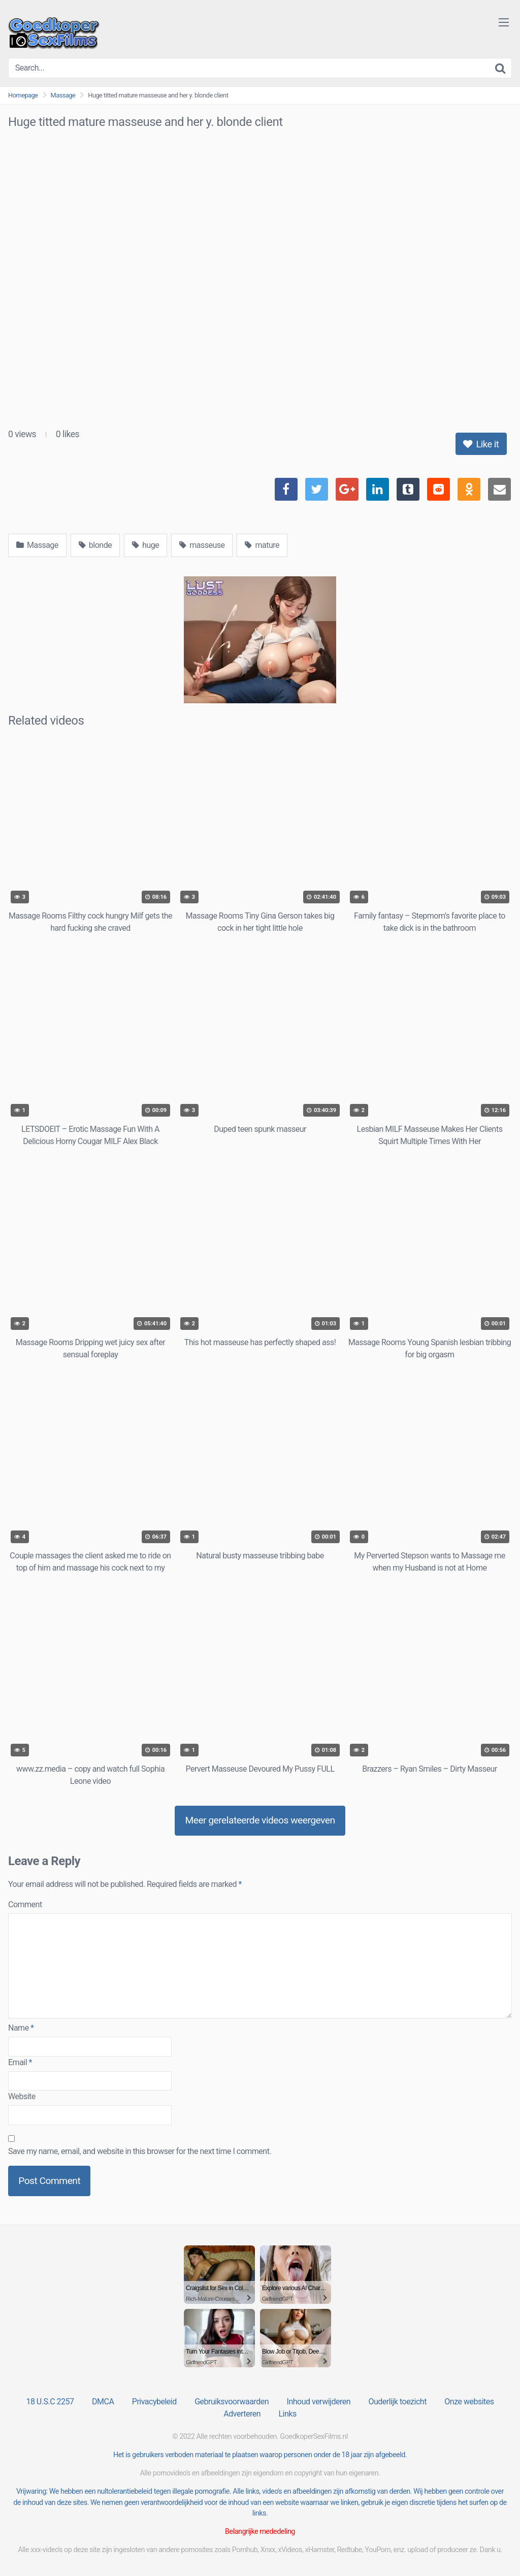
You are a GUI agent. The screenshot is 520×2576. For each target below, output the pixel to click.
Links (287, 2414)
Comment (25, 1904)
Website (22, 2096)
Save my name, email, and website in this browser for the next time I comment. (139, 2151)
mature (262, 545)
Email (20, 2062)
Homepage (23, 95)
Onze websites (469, 2401)
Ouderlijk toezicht (397, 2401)
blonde (95, 545)
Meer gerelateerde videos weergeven (260, 1820)
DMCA (103, 2401)
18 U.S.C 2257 (50, 2401)
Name (21, 2028)
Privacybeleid (154, 2401)
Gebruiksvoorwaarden (231, 2401)
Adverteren (242, 2414)
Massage (63, 95)
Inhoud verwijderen (318, 2401)
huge (145, 545)
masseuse (201, 545)
